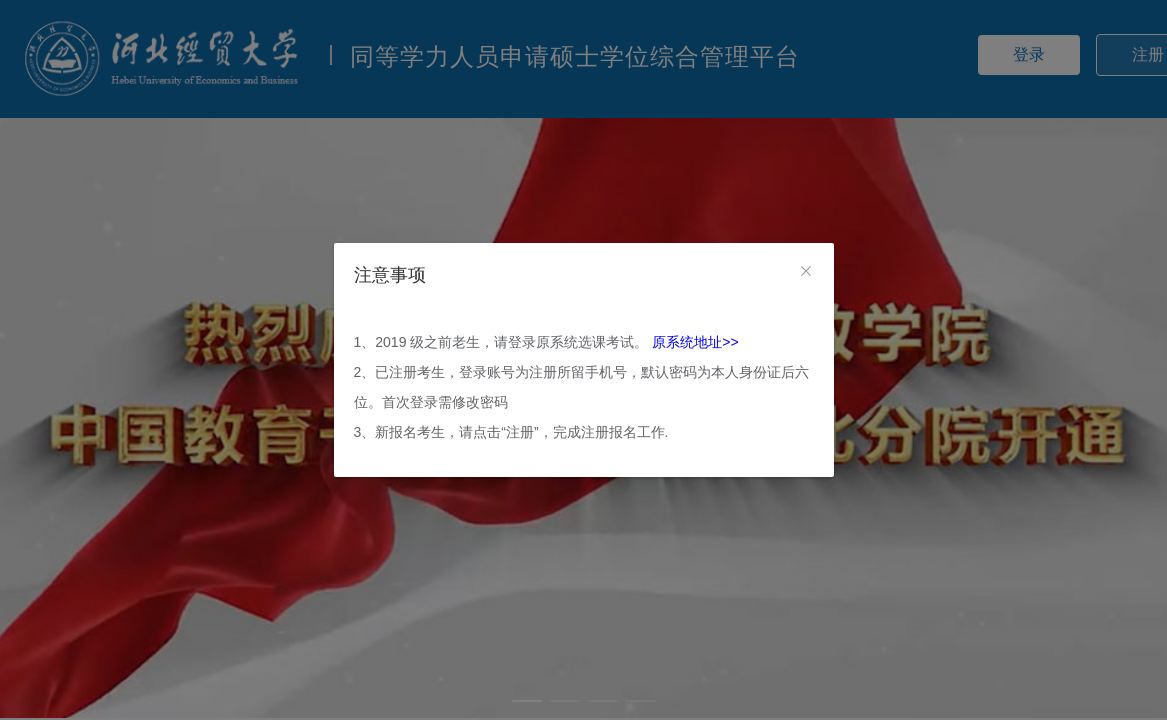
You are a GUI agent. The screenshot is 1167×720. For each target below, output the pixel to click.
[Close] (806, 272)
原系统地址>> (695, 342)
